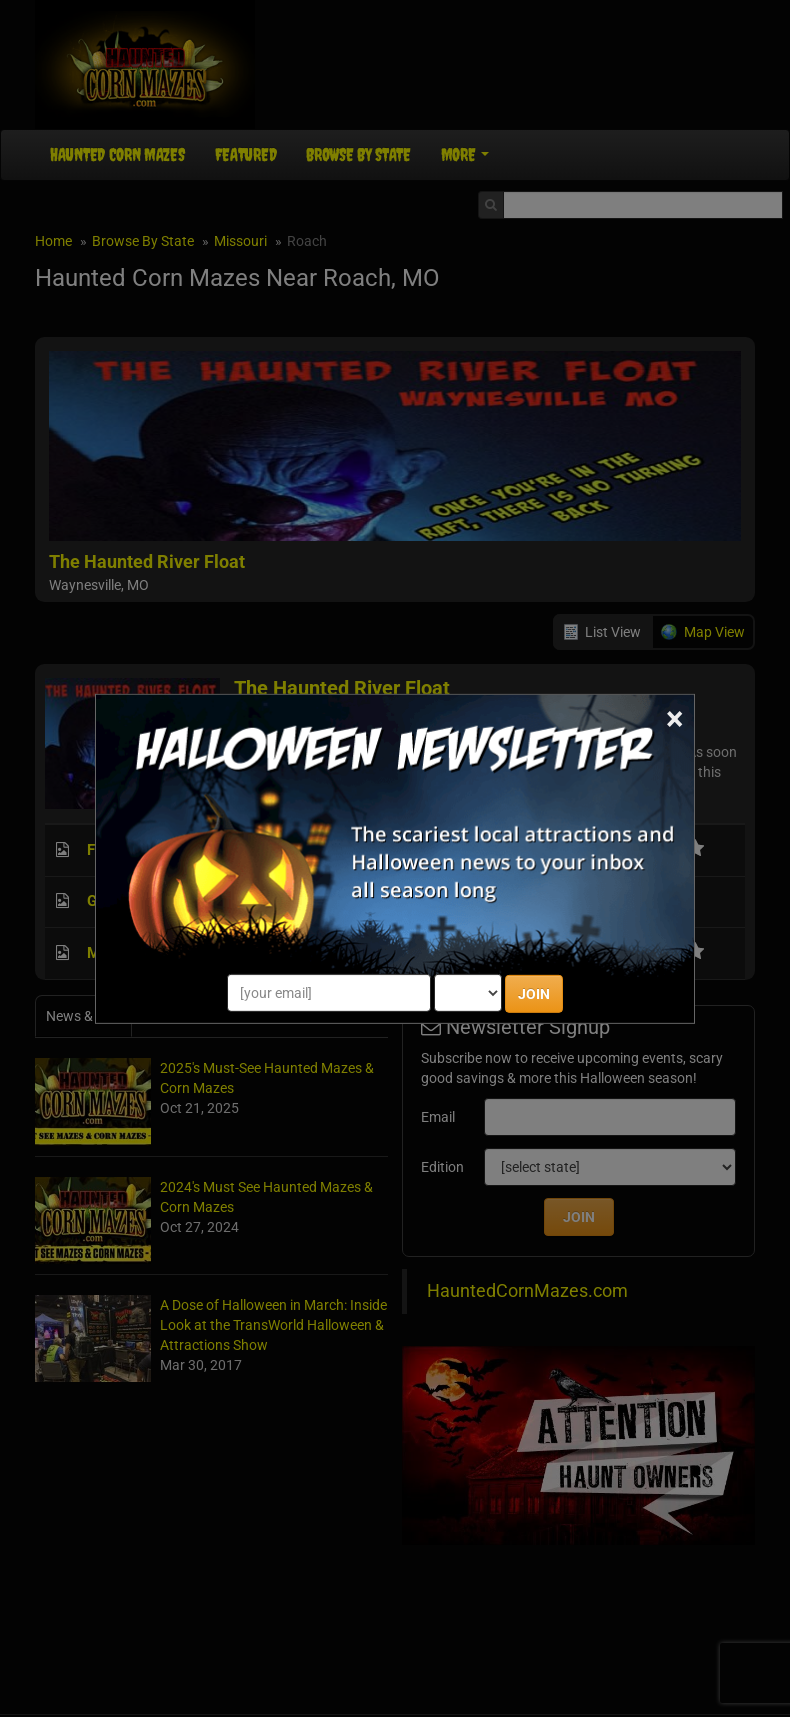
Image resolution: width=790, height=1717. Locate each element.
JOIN (534, 994)
